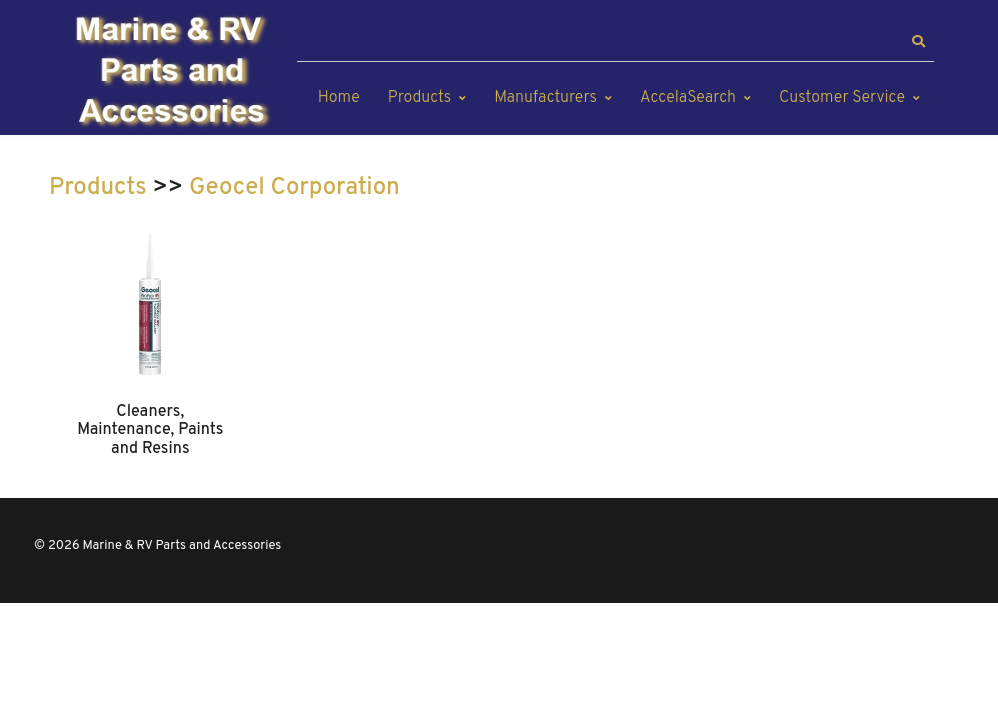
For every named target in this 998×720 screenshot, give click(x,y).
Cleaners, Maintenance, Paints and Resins (150, 430)
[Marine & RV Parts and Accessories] (174, 72)
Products (419, 98)
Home (339, 98)
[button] (918, 42)
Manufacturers (545, 98)
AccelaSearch (688, 98)
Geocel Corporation (294, 188)
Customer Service (842, 98)
